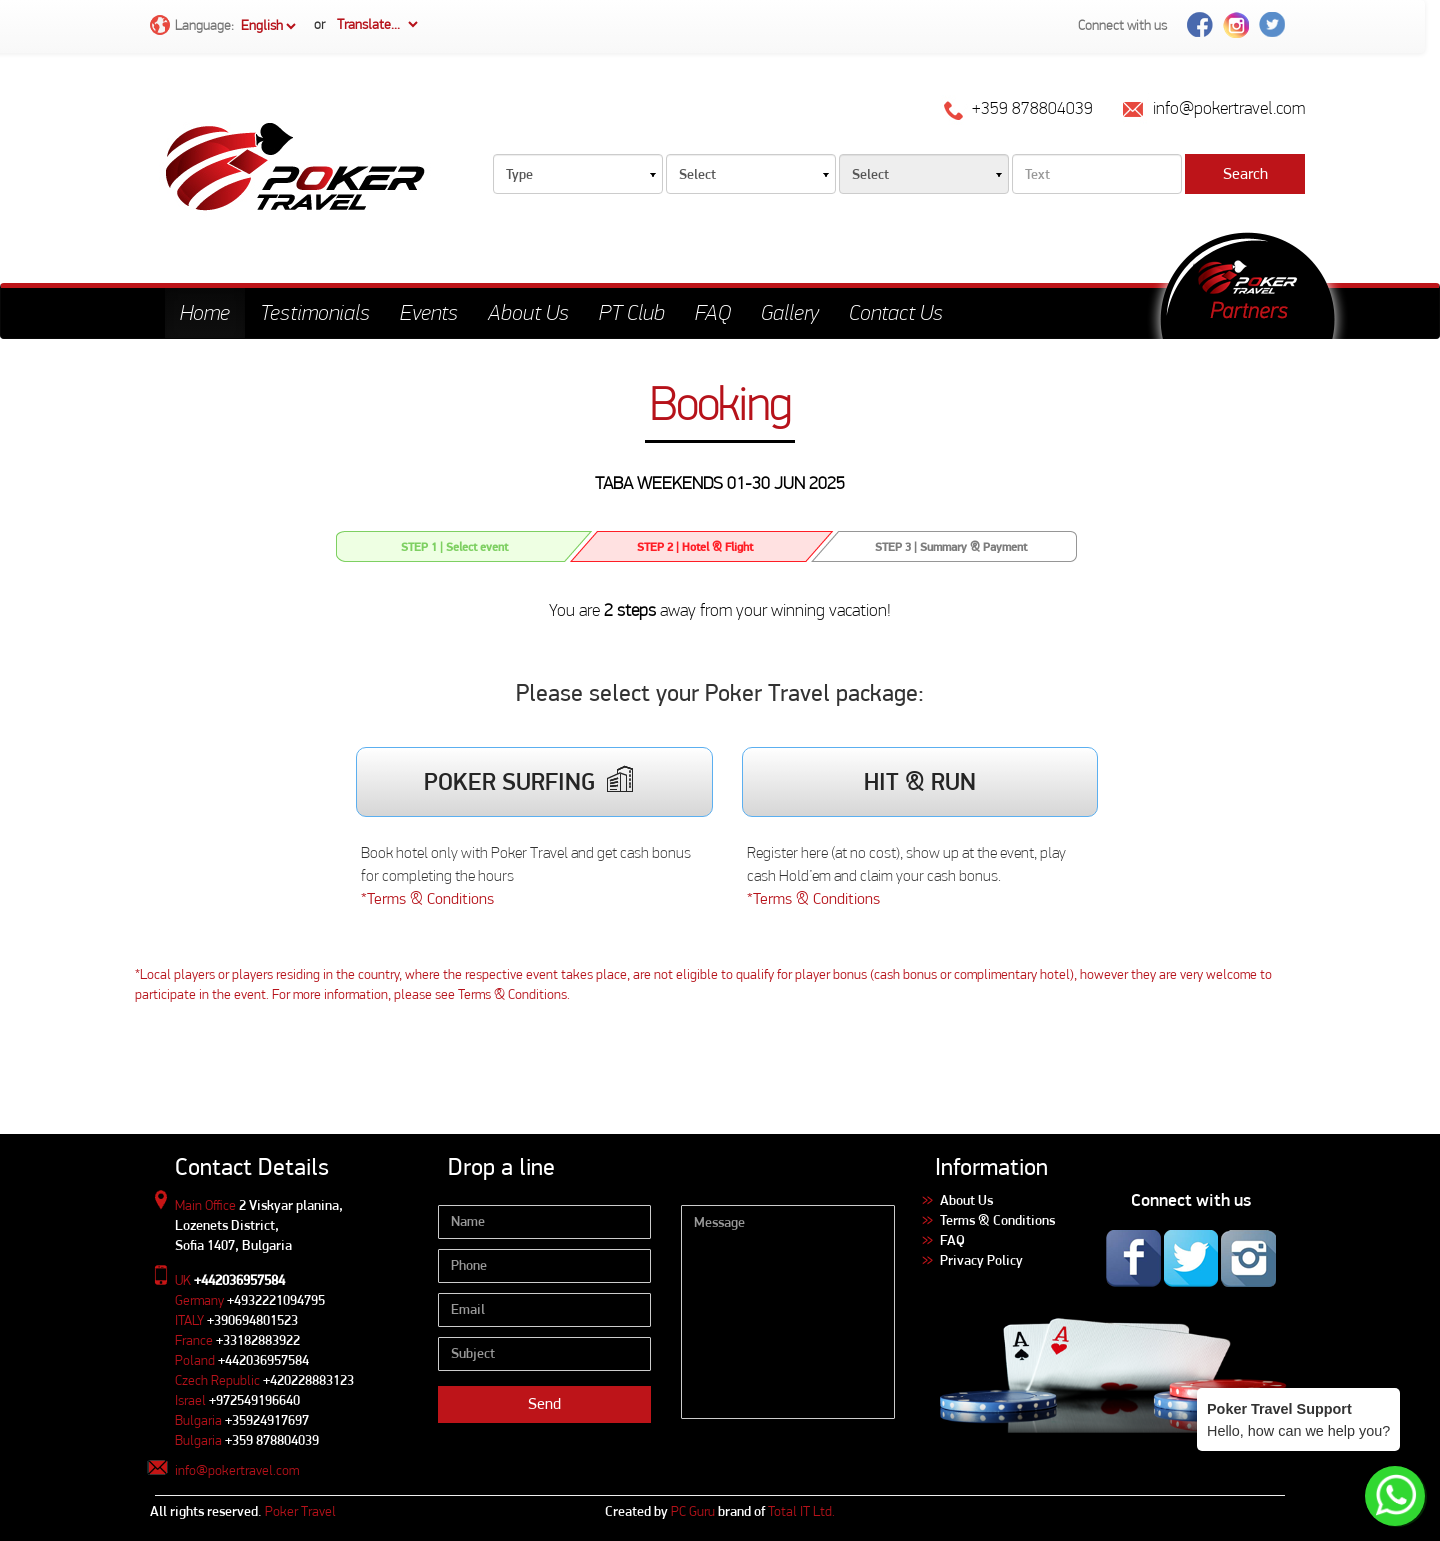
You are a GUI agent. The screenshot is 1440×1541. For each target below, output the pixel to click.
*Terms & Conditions (427, 898)
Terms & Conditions (997, 1220)
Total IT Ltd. (801, 1511)
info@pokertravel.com (237, 1470)
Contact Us (896, 312)
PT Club (632, 312)
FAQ (713, 312)
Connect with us (1122, 25)
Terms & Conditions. (514, 994)
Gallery (790, 312)
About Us (528, 312)
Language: (224, 26)
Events (429, 312)
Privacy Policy (981, 1260)
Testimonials (315, 312)
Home (205, 312)
